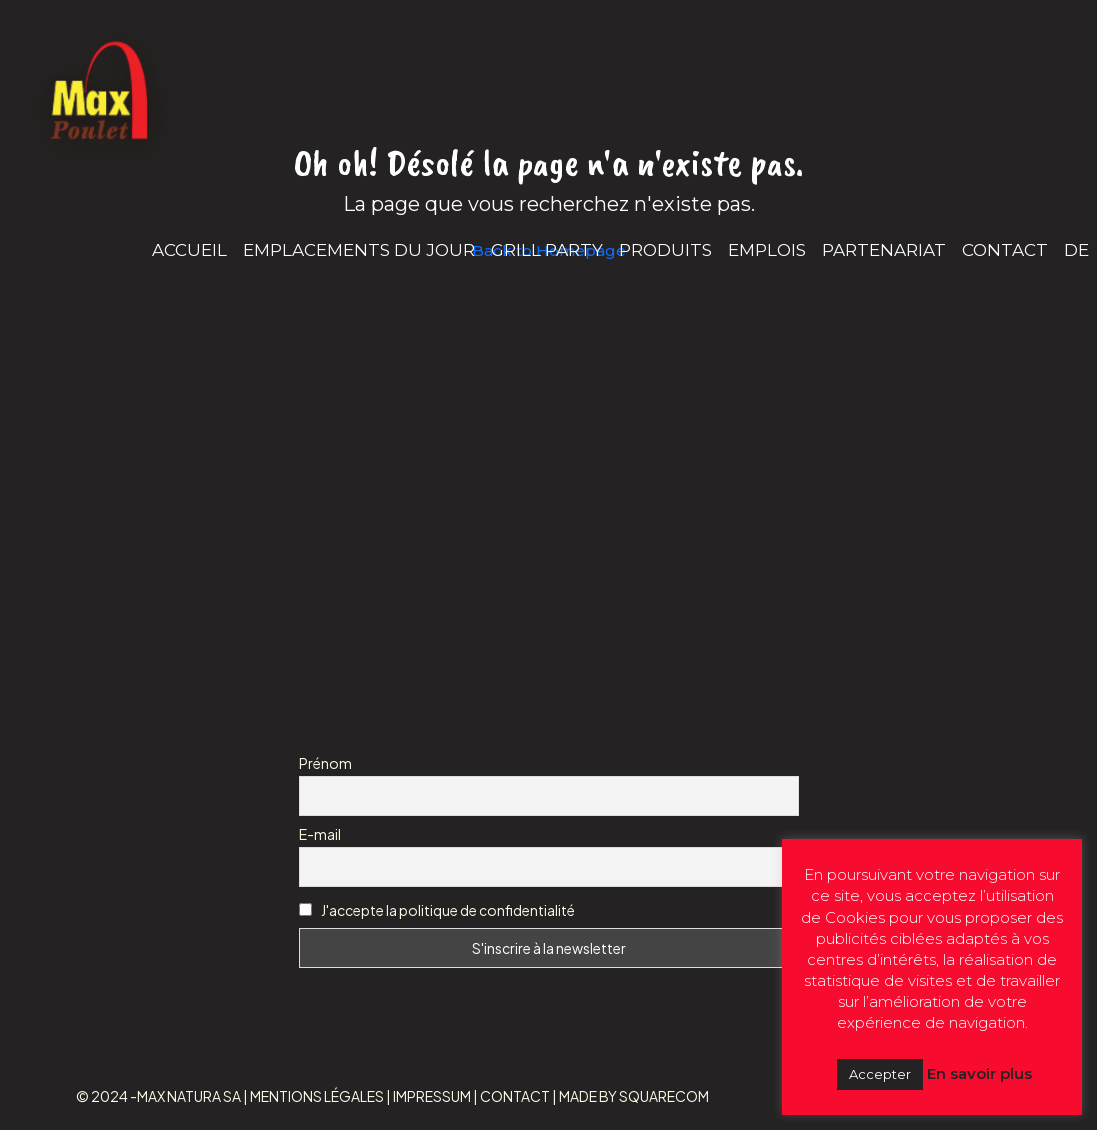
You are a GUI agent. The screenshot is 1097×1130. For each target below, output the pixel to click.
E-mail (320, 834)
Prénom (325, 763)
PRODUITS (665, 250)
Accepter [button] (880, 1074)
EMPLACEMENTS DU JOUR (359, 250)
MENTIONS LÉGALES (317, 1096)
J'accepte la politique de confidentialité (448, 910)
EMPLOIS (767, 250)
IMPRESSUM (432, 1096)
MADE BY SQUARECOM (634, 1096)
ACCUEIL (189, 250)
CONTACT (1005, 250)
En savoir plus (979, 1073)
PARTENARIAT (884, 250)
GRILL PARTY (547, 250)
